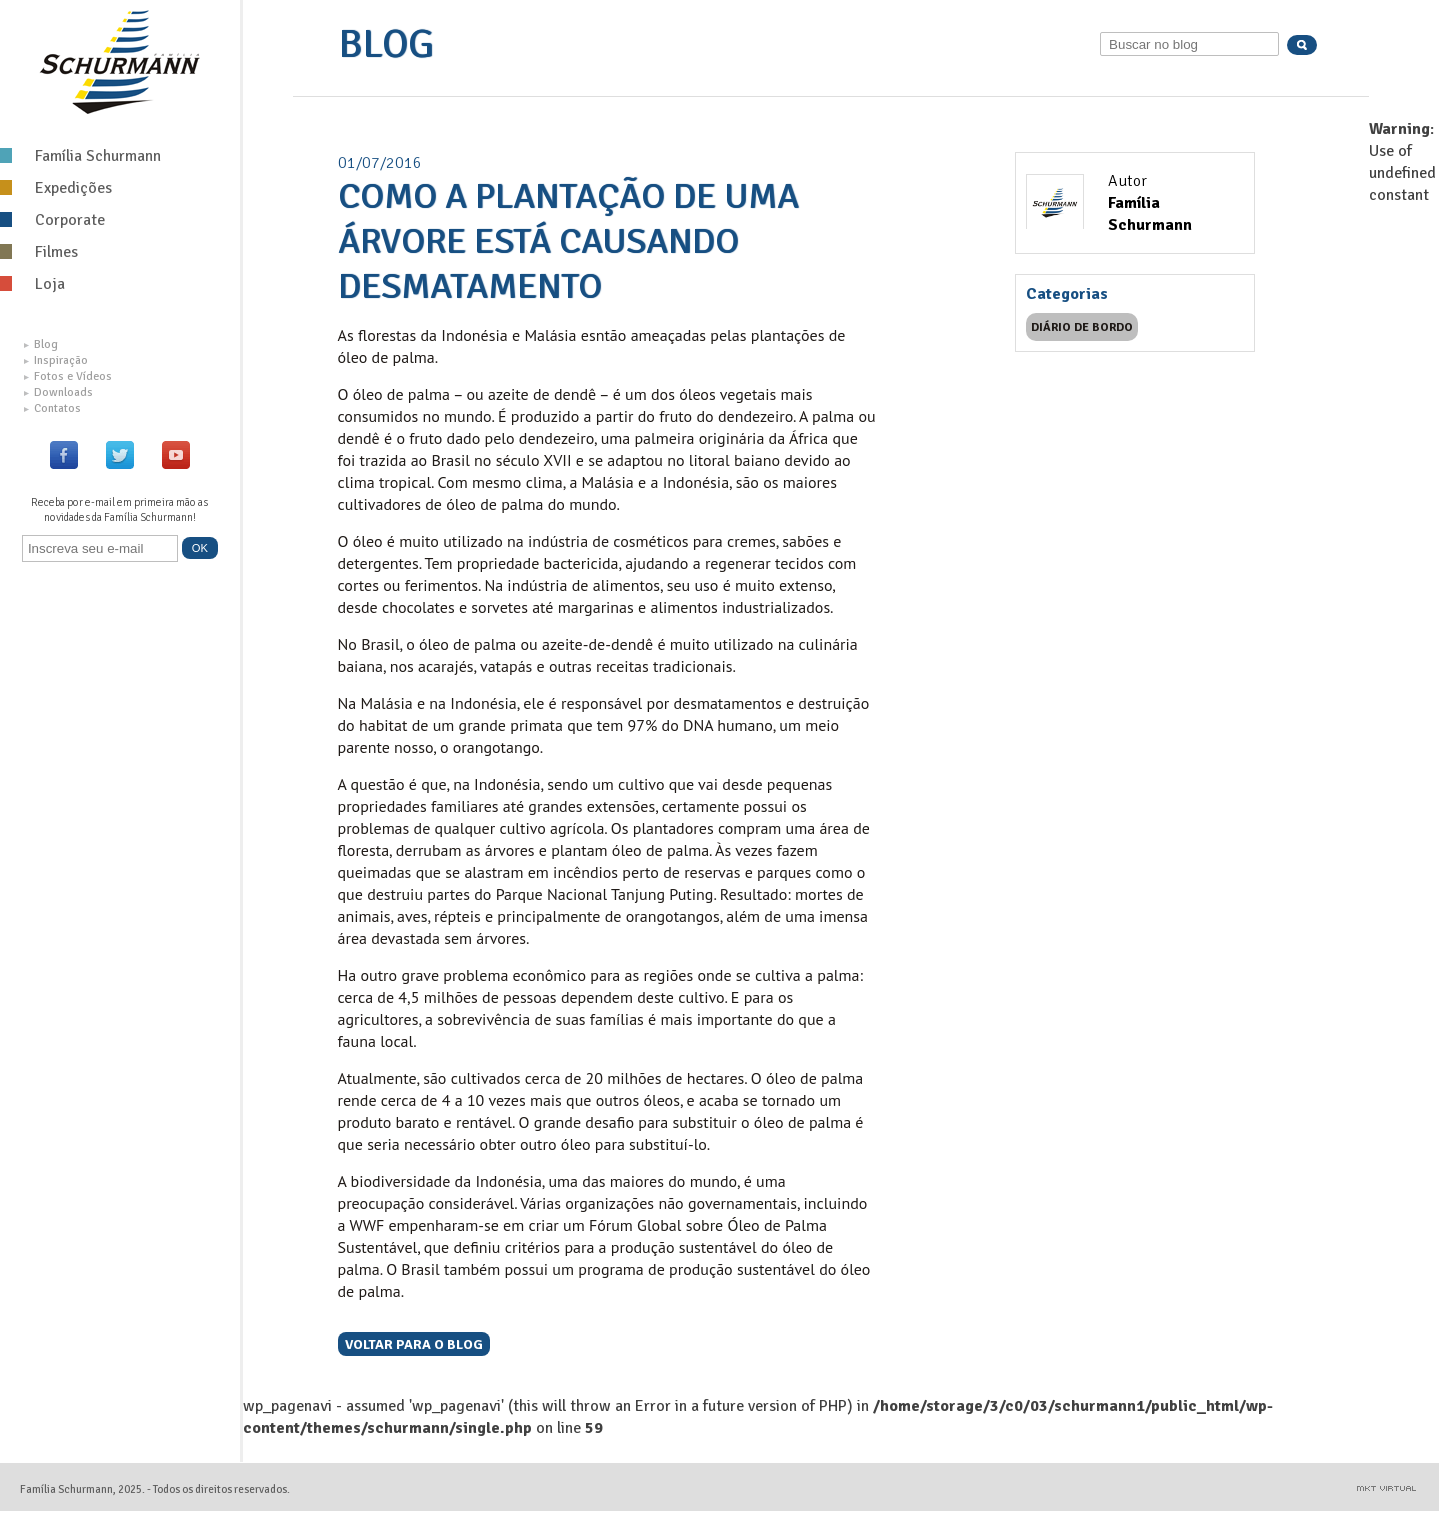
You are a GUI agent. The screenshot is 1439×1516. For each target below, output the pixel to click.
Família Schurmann (80, 156)
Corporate (52, 220)
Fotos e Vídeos (68, 376)
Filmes (39, 252)
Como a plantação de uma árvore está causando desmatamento (568, 241)
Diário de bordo (1082, 327)
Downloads (58, 392)
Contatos (52, 408)
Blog (41, 344)
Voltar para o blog (414, 1343)
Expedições (56, 188)
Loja (32, 284)
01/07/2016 (380, 163)
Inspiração (56, 360)
